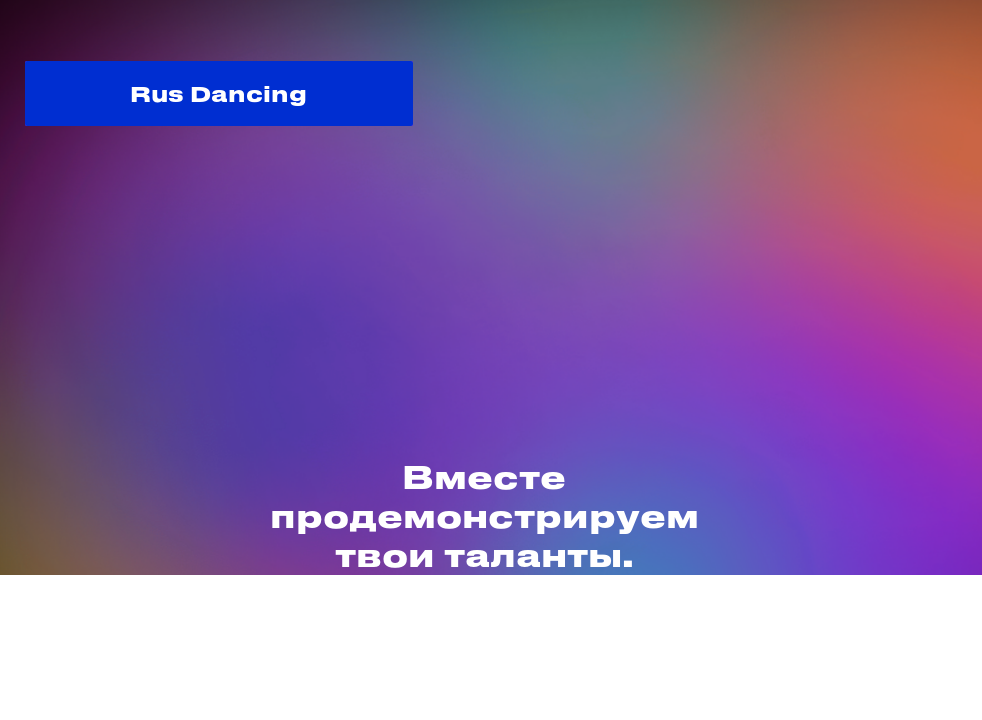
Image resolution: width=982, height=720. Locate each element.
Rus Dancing (218, 93)
